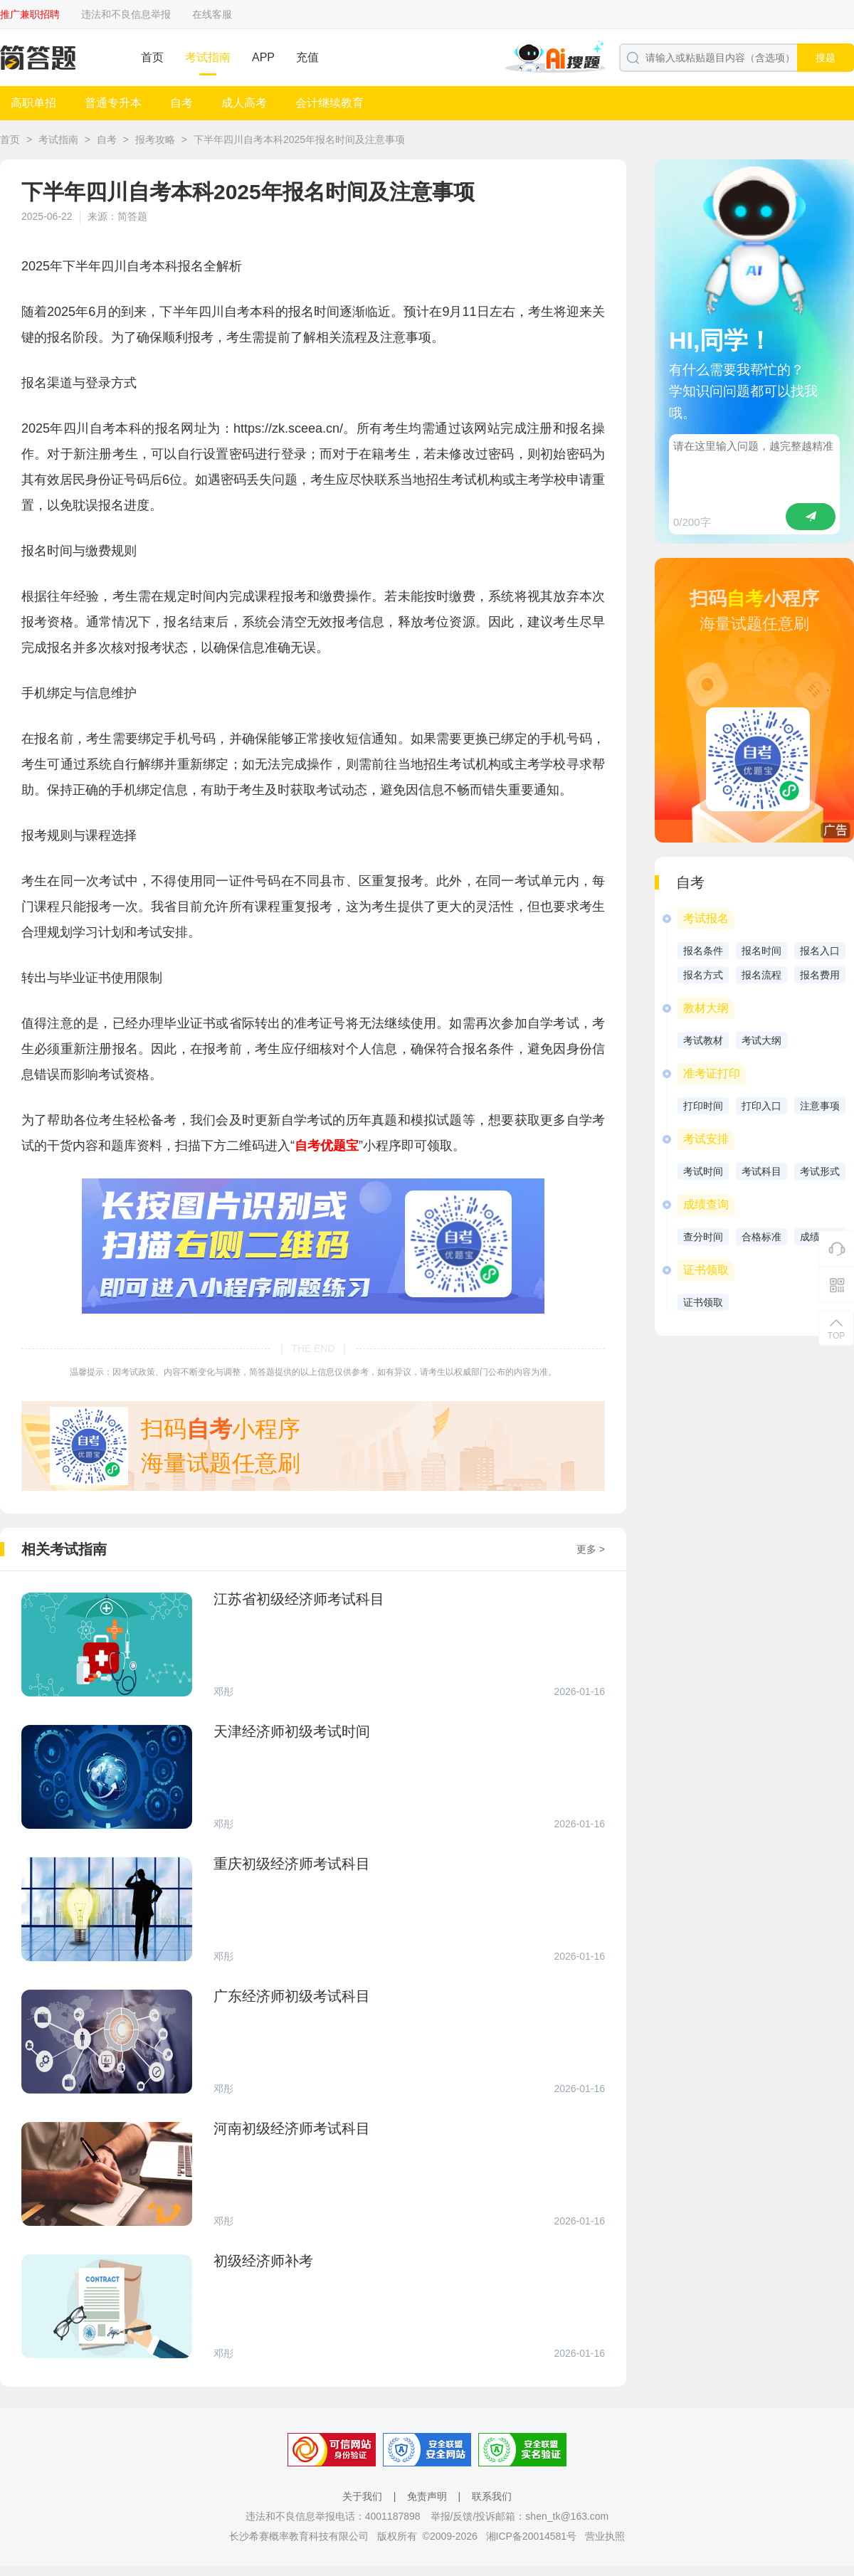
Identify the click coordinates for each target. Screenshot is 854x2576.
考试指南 (208, 57)
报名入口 (820, 950)
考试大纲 (761, 1040)
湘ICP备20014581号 (531, 2536)
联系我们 (492, 2496)
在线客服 (212, 14)
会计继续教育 (329, 103)
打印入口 (761, 1106)
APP (263, 57)
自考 (181, 103)
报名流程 (761, 975)
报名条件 (703, 950)
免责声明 (427, 2496)
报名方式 (703, 975)
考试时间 (703, 1171)
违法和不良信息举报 (126, 14)
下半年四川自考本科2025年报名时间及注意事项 (299, 139)
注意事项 (820, 1106)
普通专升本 (113, 103)
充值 (307, 57)
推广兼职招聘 (30, 14)
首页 (152, 57)
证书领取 (703, 1302)
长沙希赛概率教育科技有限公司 (299, 2536)
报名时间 (761, 950)
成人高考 (244, 103)
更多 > (590, 1549)
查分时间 (703, 1236)
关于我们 (362, 2496)
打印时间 (703, 1106)
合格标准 (761, 1236)
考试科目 (761, 1171)
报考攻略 (155, 139)
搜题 (825, 57)
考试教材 (703, 1040)
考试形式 (820, 1171)
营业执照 (605, 2536)
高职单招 (33, 103)
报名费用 (820, 975)
